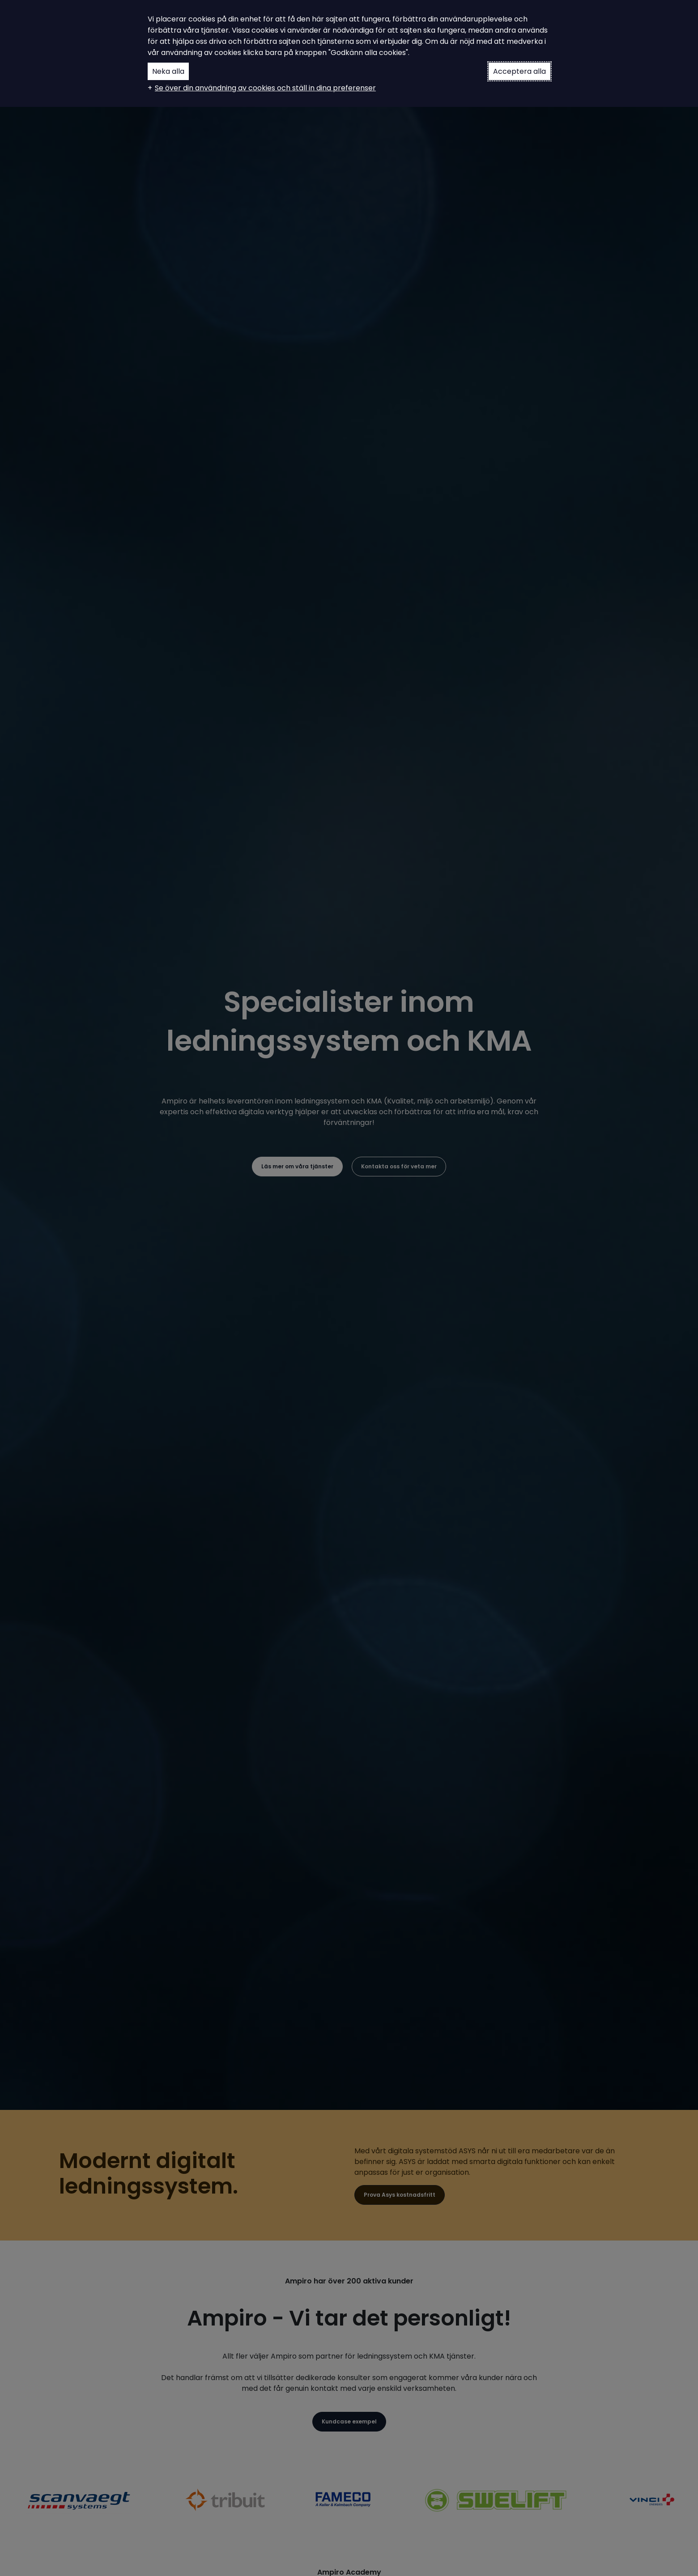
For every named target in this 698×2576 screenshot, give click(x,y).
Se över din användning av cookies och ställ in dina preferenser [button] (265, 88)
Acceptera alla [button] (519, 71)
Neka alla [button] (168, 71)
